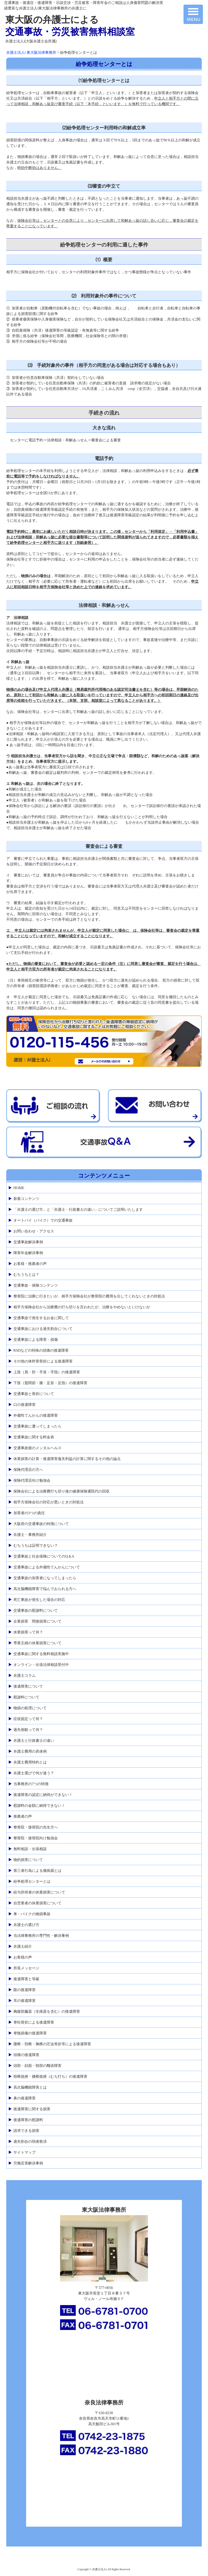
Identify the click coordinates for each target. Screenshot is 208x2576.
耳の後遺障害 (24, 2001)
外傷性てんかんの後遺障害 (35, 1415)
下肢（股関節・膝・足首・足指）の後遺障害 (50, 1383)
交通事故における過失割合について (43, 1329)
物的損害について (28, 1860)
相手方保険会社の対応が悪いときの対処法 (48, 1502)
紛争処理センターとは (31, 1881)
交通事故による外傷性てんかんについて (46, 1567)
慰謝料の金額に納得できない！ (39, 1805)
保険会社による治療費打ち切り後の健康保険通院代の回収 (61, 1491)
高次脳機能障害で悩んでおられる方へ (44, 1589)
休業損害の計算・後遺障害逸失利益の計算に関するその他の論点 (67, 1459)
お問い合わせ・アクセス (33, 1231)
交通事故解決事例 (28, 1242)
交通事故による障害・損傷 (35, 1339)
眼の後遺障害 (24, 1990)
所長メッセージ (26, 1968)
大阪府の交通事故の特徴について (41, 1524)
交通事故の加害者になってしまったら (44, 1578)
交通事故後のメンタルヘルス (37, 1448)
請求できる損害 (26, 2131)
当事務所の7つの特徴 (31, 1784)
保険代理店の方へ (28, 1470)
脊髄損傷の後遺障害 (30, 2033)
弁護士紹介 (22, 1946)
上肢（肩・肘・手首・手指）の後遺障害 (46, 1372)
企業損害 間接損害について (37, 1621)
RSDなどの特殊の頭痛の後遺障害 (41, 1350)
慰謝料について (26, 1697)
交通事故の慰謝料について (35, 1610)
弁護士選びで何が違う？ (33, 1773)
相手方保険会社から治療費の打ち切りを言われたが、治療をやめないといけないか (81, 1307)
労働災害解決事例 (28, 2163)
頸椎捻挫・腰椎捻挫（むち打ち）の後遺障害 (50, 2076)
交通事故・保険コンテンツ (35, 1285)
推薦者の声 (22, 1816)
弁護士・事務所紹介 (30, 1535)
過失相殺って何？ (28, 1730)
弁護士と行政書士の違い (33, 1740)
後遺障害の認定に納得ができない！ (43, 1795)
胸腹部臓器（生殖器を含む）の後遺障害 (46, 2011)
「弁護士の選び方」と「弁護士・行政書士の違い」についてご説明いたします (78, 1209)
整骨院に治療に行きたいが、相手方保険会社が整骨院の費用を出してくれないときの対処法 (89, 1296)
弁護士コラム (24, 1675)
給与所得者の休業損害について (39, 1892)
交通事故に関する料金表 (33, 1437)
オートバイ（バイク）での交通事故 (43, 1220)
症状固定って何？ (28, 1719)
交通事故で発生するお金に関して (41, 1318)
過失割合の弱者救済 (30, 2141)
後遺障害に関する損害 (31, 2109)
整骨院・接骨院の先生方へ (35, 1827)
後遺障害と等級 (26, 1979)
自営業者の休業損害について (37, 1903)
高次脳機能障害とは (30, 2087)
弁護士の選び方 (26, 1925)
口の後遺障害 (24, 1405)
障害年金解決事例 (28, 1253)
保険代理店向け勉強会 (31, 1480)
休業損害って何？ (28, 1632)
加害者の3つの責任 (29, 1513)
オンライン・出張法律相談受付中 (41, 1665)
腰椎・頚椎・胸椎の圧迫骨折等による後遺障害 (52, 2044)
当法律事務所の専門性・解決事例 (41, 1936)
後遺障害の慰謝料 (28, 2120)
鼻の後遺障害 (24, 2098)
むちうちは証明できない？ (35, 1545)
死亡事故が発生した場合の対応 (39, 1600)
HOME (18, 1188)
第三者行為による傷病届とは (37, 1871)
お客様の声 (22, 1957)
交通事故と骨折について (33, 1394)
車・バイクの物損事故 (31, 1914)
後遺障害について (28, 1686)
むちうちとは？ (26, 1274)
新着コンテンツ (26, 1199)
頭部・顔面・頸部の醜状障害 (37, 2066)
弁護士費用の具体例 (30, 1751)
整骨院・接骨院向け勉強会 (35, 1838)
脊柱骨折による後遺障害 (33, 2022)
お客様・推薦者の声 (30, 1264)
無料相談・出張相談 (30, 1849)
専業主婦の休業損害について (37, 1643)
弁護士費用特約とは (30, 1762)
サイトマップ (24, 2152)
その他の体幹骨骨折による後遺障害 (43, 1361)
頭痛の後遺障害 (26, 2055)
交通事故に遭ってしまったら (37, 1426)
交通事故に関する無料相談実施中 (41, 1654)
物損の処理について (30, 1708)
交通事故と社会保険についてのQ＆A (43, 1556)
